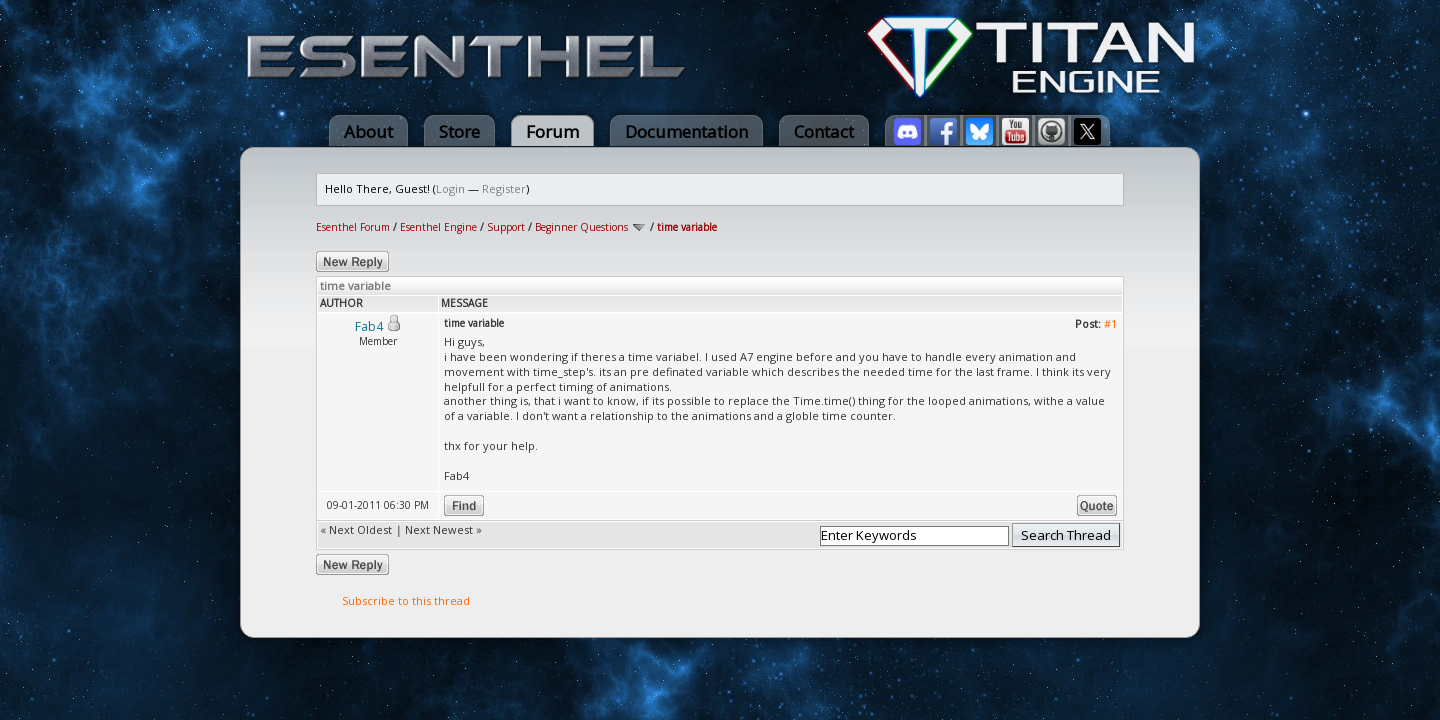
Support (506, 227)
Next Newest (439, 529)
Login (450, 188)
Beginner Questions (581, 227)
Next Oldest (360, 529)
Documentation (686, 131)
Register (504, 188)
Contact (824, 131)
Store (459, 131)
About (368, 131)
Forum (552, 131)
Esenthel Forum (353, 227)
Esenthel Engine (438, 227)
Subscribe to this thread (406, 600)
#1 (1110, 323)
